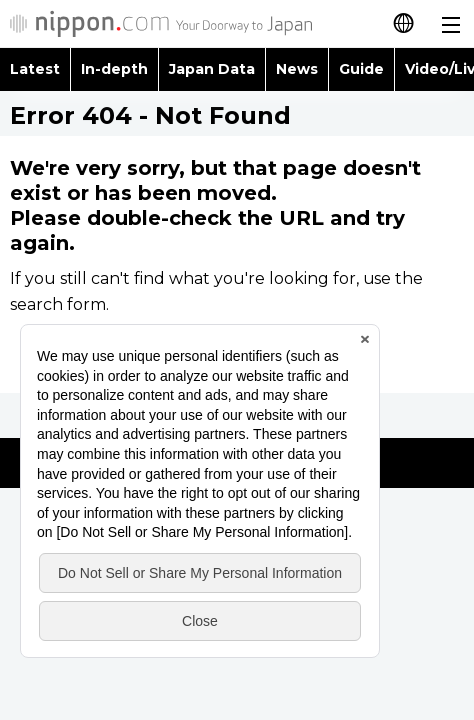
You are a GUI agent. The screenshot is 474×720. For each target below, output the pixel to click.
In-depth (114, 69)
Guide (361, 69)
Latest (35, 69)
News (297, 69)
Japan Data (212, 69)
